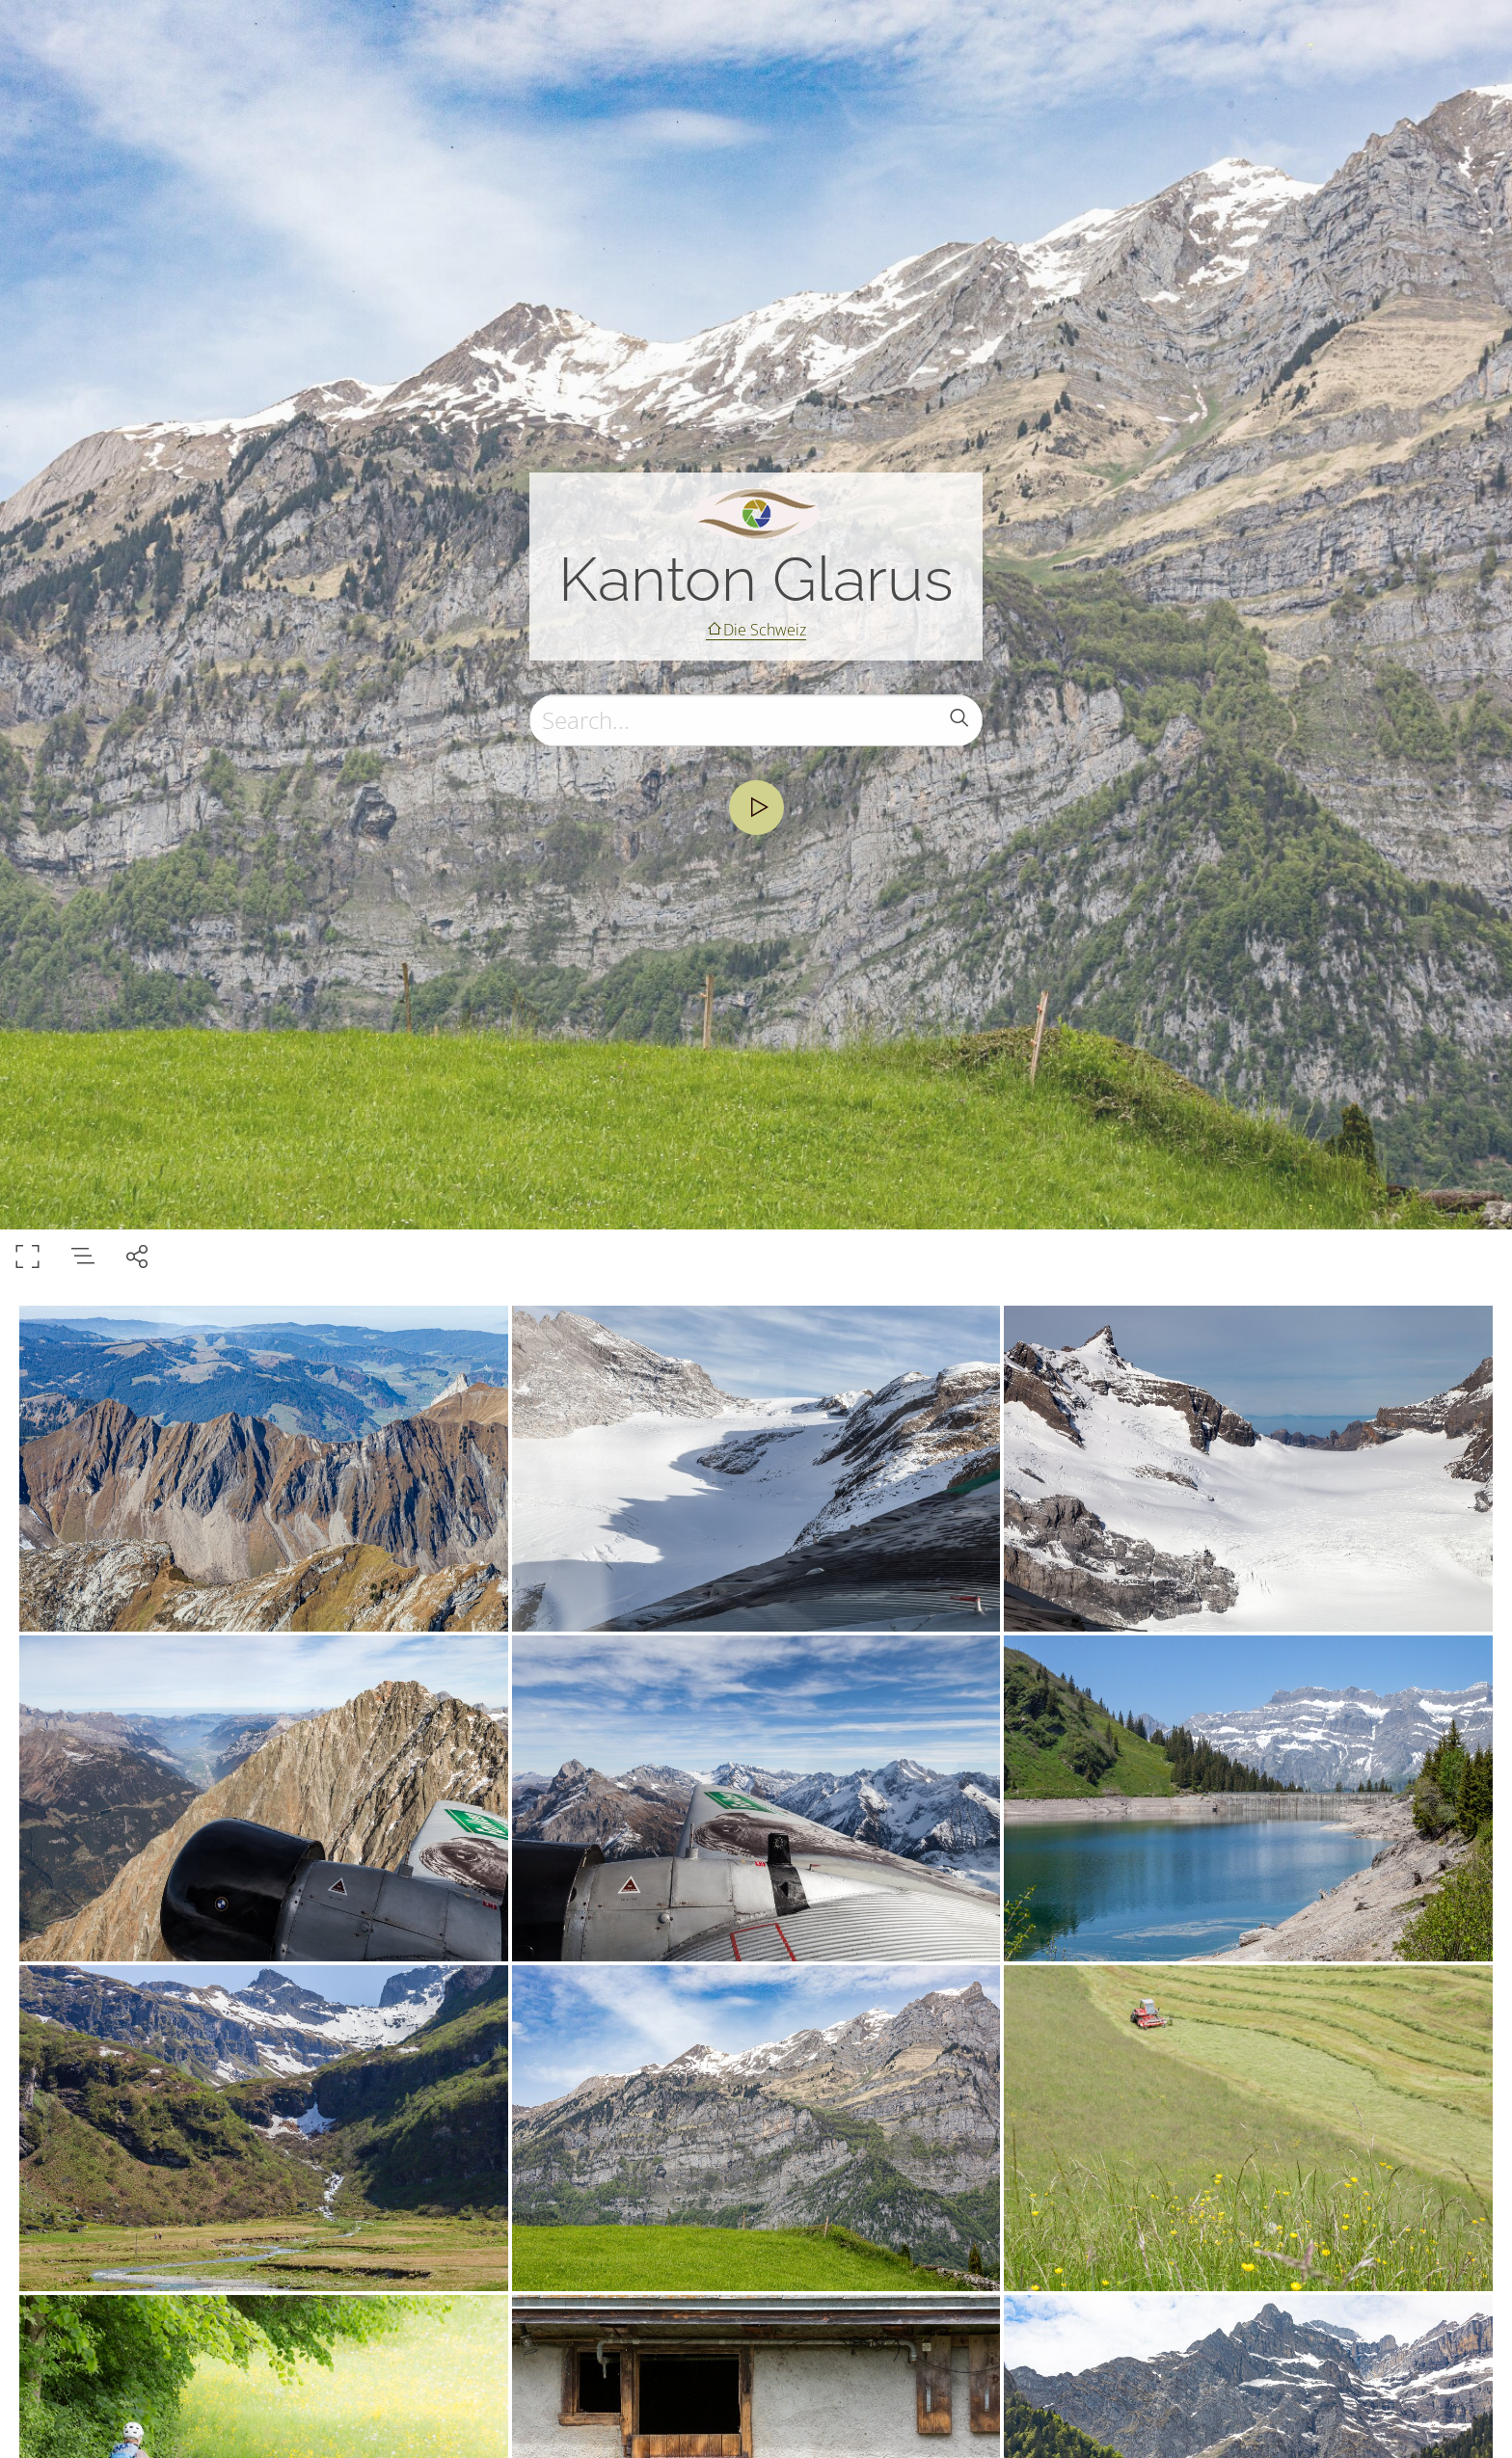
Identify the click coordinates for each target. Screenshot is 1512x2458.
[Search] (756, 720)
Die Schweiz (764, 629)
